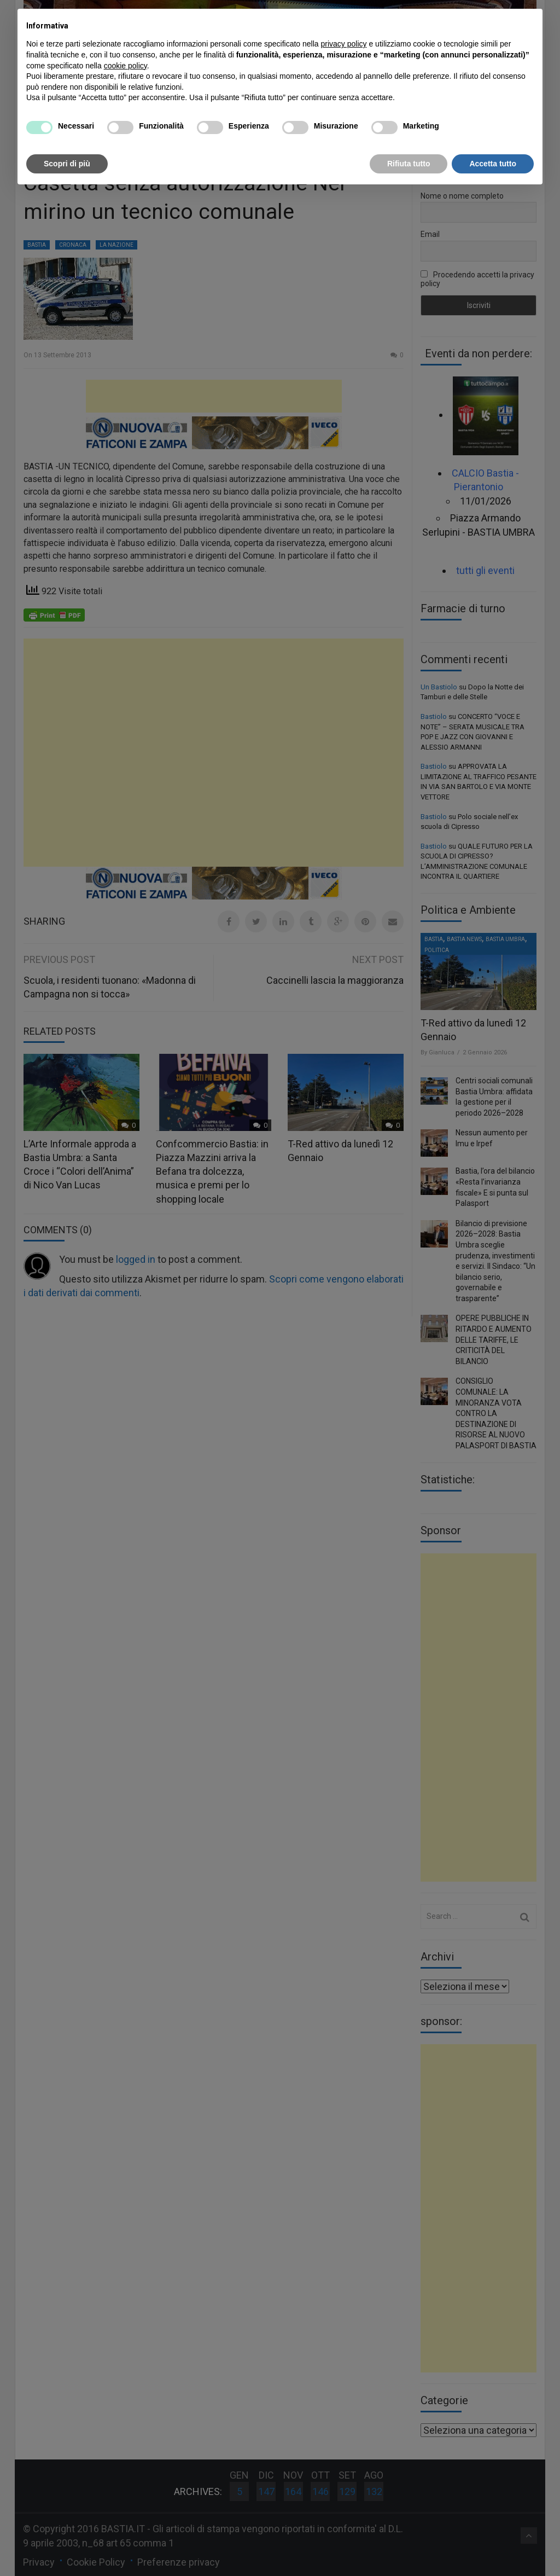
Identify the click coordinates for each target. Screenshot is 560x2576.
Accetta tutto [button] (492, 163)
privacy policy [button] (344, 43)
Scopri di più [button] (67, 163)
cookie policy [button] (125, 65)
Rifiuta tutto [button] (408, 163)
